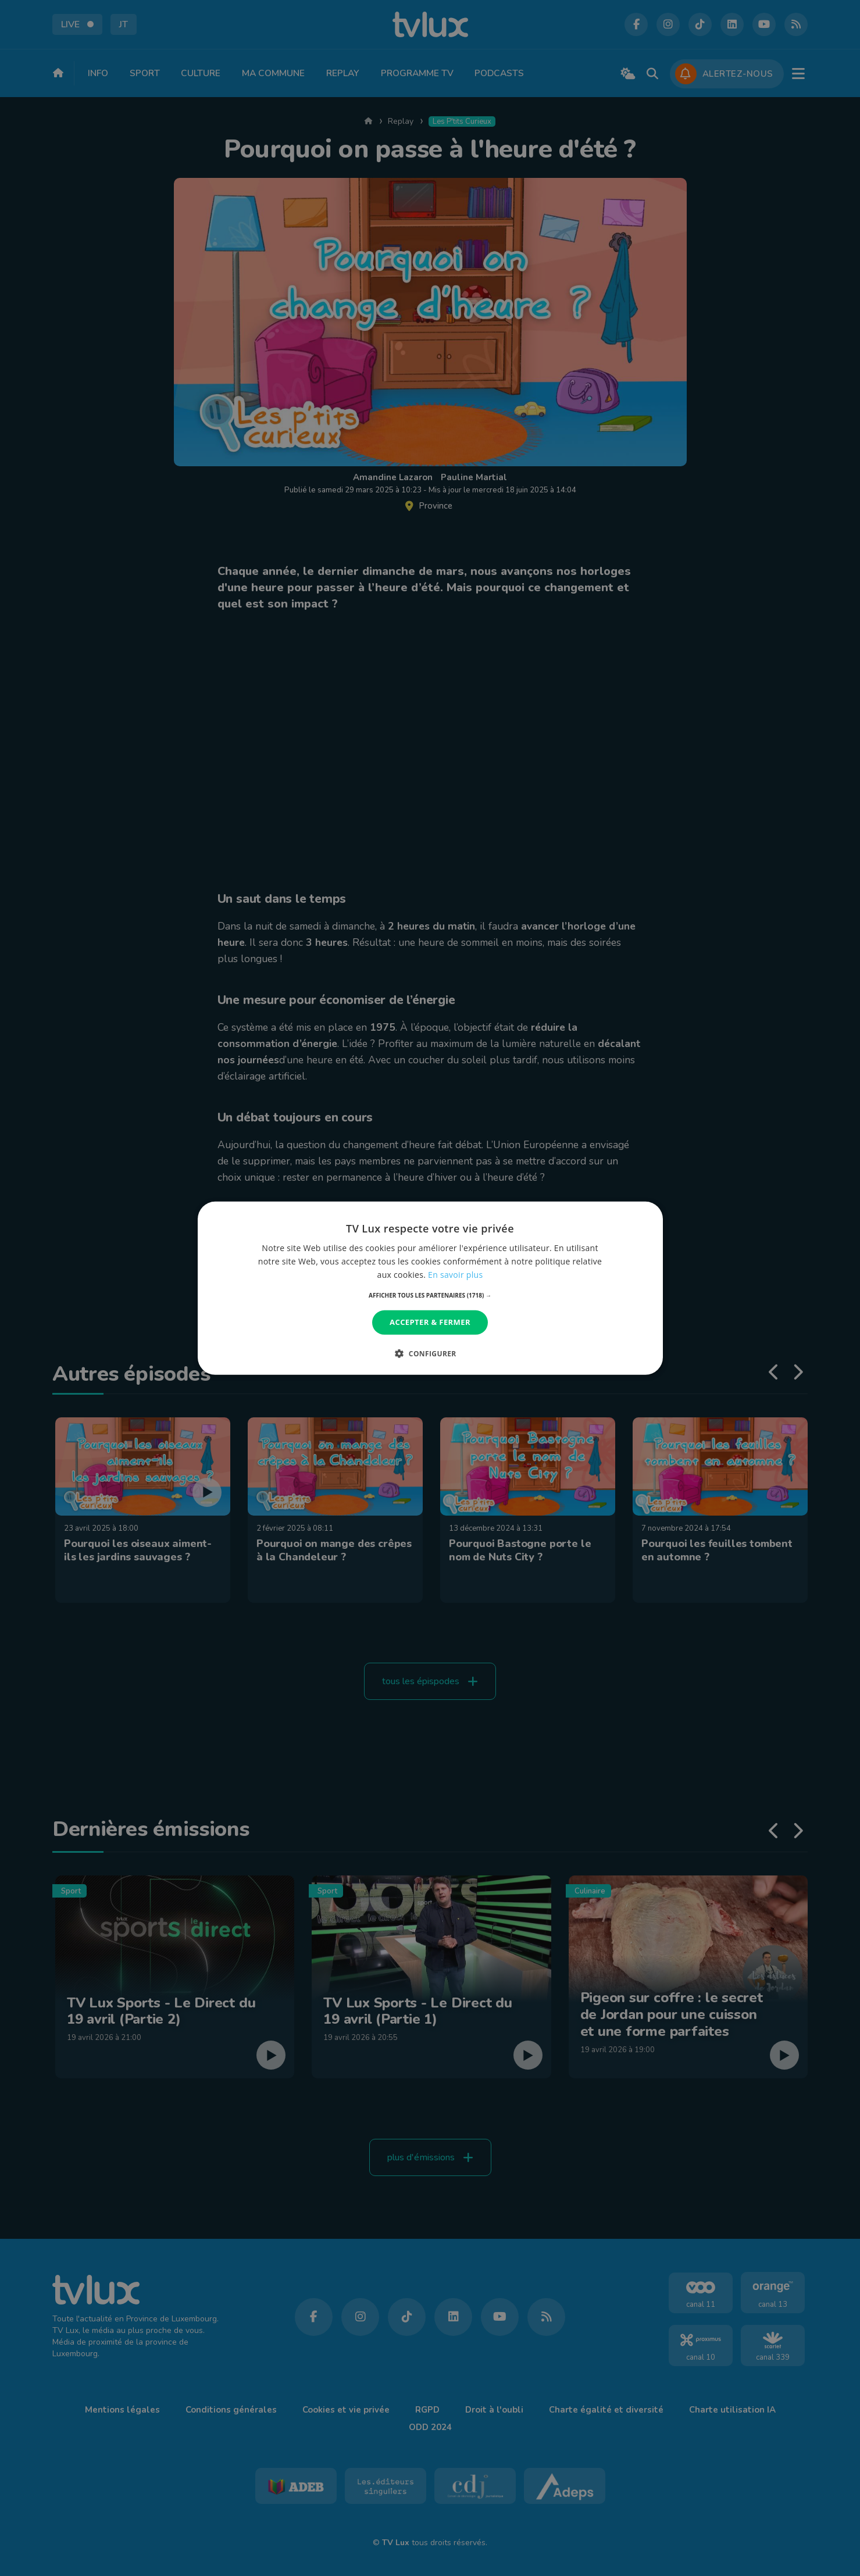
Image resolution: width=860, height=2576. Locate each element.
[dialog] (430, 1287)
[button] (430, 1295)
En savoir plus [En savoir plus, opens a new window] (455, 1274)
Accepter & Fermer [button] (430, 1322)
